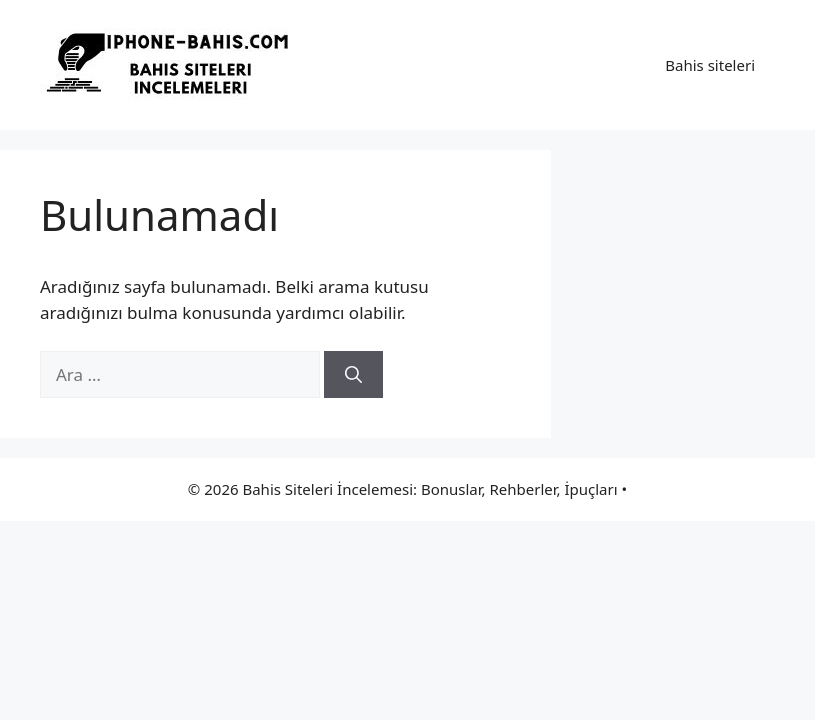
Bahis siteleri (710, 65)
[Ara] (353, 375)
